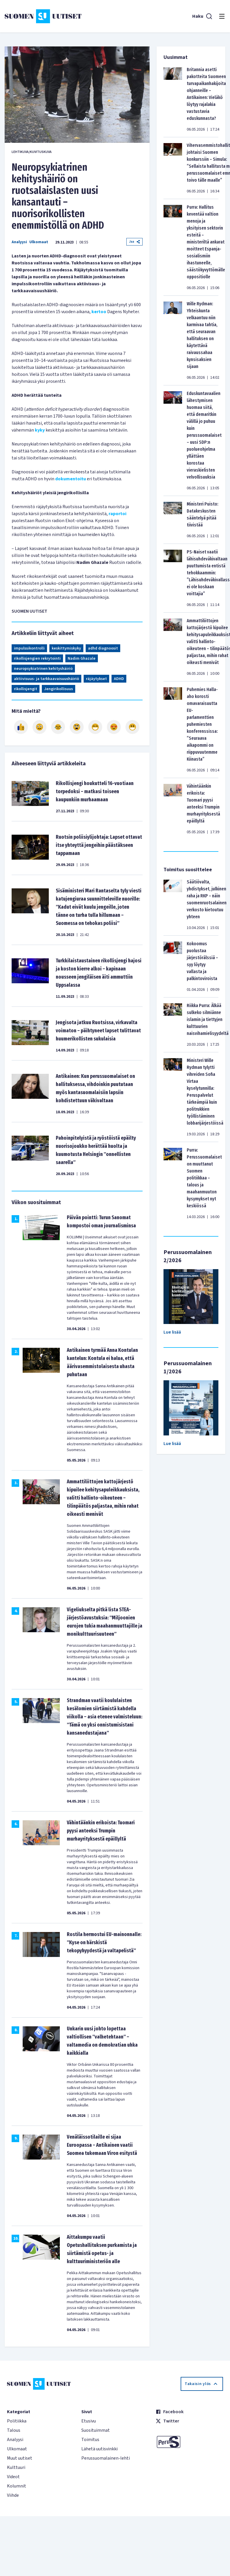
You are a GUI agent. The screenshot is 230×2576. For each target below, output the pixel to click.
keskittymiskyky (66, 648)
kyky (40, 430)
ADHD (119, 679)
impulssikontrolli (29, 648)
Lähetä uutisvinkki (99, 2449)
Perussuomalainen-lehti (105, 2458)
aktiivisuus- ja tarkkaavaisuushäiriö (46, 679)
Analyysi (19, 242)
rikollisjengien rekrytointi (37, 658)
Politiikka (16, 2421)
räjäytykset (96, 679)
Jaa (134, 241)
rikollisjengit (25, 689)
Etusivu (88, 2421)
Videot (13, 2477)
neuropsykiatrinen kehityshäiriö (43, 669)
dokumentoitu (70, 479)
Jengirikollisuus (58, 689)
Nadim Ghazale (82, 658)
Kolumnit (16, 2486)
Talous (13, 2430)
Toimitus (90, 2439)
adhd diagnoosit (103, 648)
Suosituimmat (95, 2430)
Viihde (13, 2495)
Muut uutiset (19, 2458)
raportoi (117, 513)
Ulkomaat (38, 242)
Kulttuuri (16, 2467)
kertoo (98, 312)
